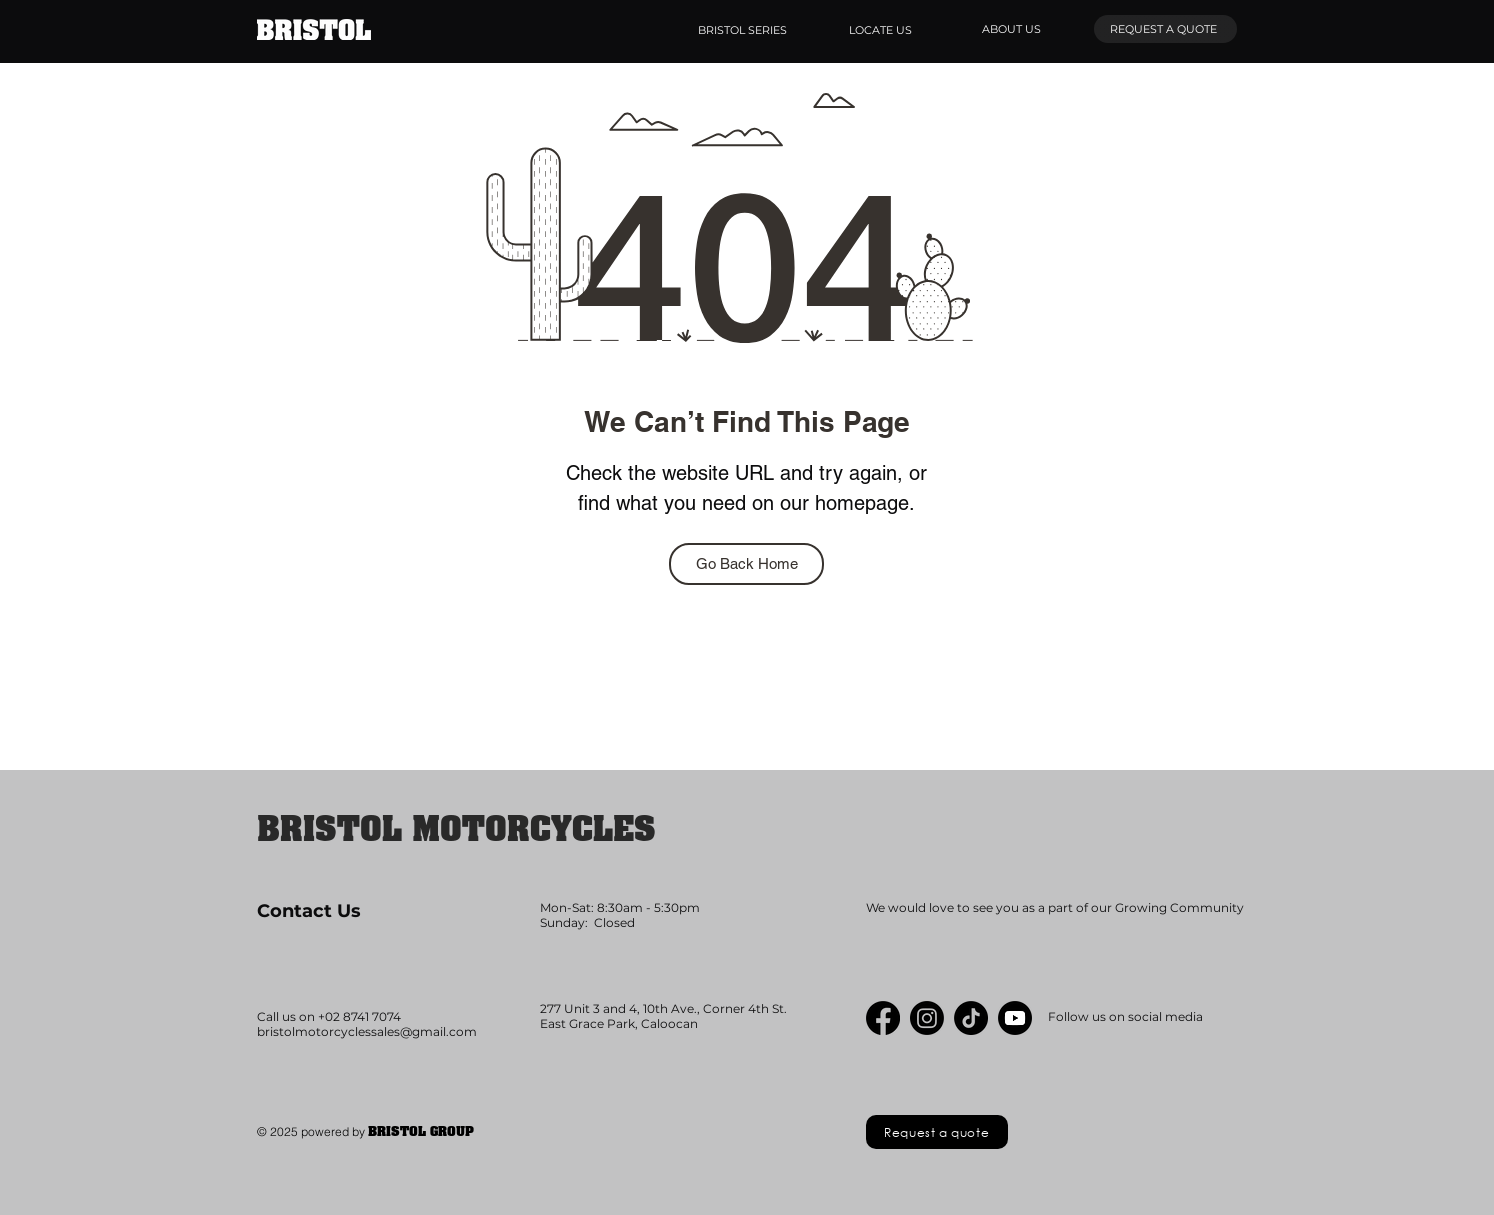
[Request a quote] (937, 1132)
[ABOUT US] (1013, 29)
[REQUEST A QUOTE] (1165, 29)
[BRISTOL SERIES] (744, 30)
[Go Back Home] (746, 564)
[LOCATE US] (882, 30)
